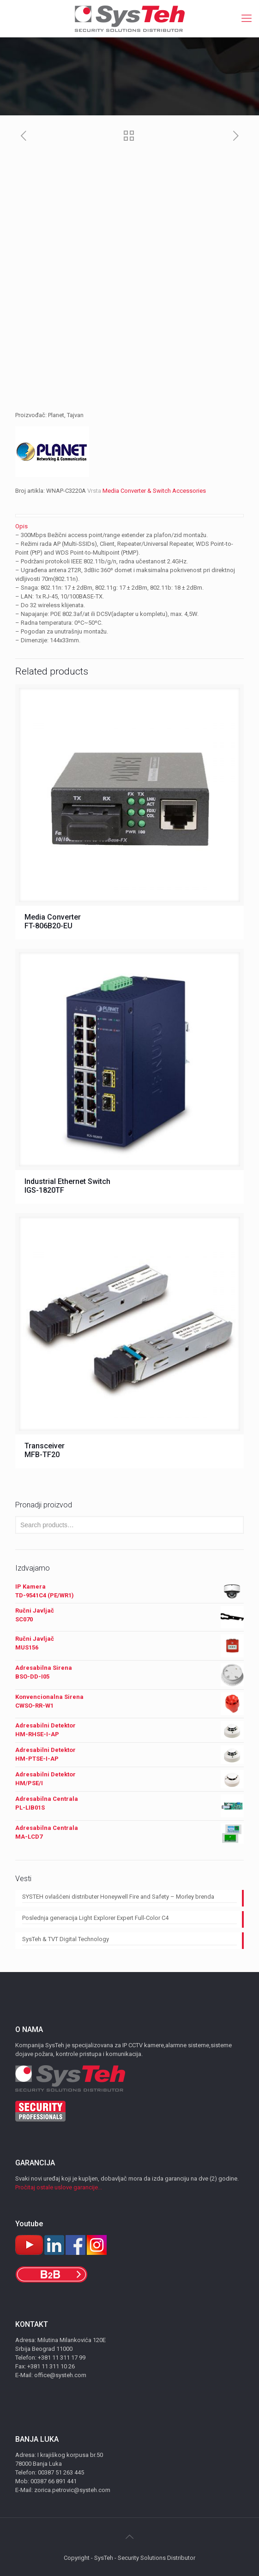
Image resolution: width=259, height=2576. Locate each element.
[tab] (129, 526)
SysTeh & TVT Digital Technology (65, 1939)
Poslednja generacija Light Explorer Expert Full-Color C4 (95, 1917)
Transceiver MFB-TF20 (44, 1450)
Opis (21, 526)
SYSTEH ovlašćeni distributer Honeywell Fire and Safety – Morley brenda (118, 1896)
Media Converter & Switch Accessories (154, 490)
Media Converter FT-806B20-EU (52, 921)
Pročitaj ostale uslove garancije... (58, 2187)
